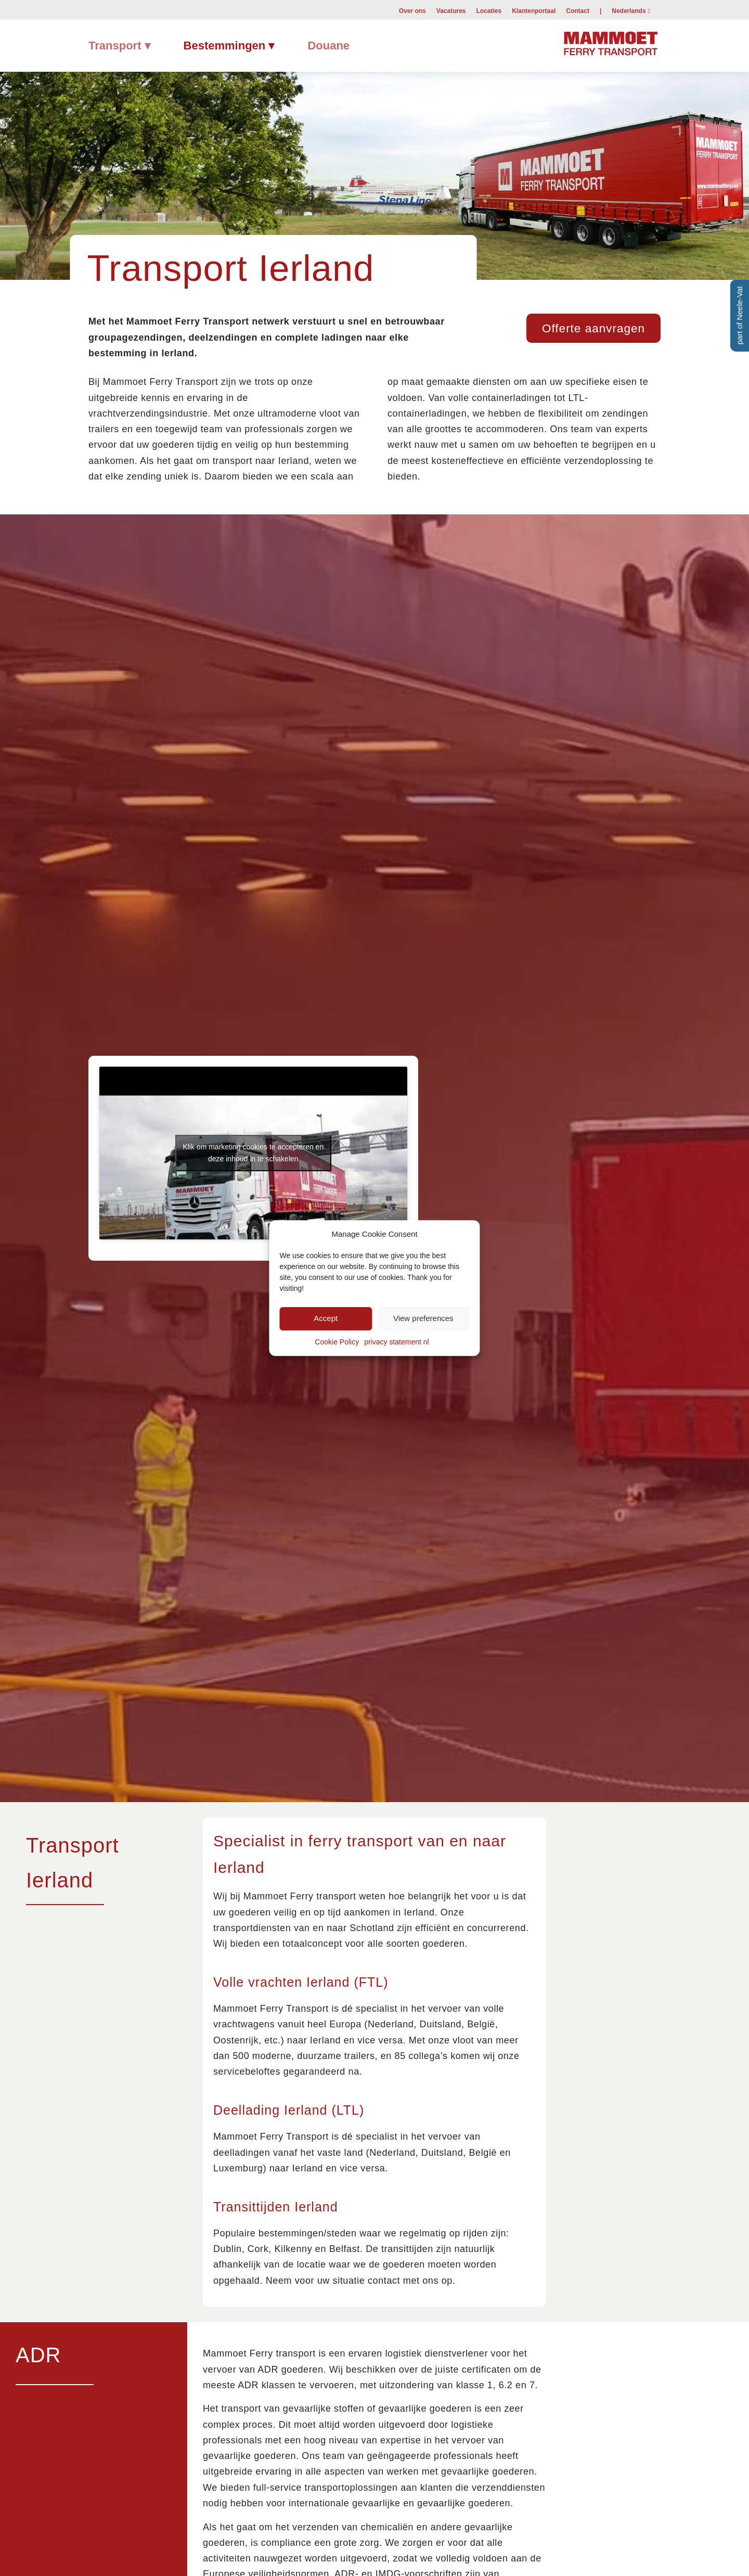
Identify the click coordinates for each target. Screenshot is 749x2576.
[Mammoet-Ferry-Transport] (611, 42)
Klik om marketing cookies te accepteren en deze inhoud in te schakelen (253, 1153)
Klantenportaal (534, 11)
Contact (577, 11)
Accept (326, 1318)
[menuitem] (412, 10)
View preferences (423, 1318)
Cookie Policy (337, 1342)
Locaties (489, 11)
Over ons (412, 11)
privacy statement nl (396, 1342)
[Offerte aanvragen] (593, 328)
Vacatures (451, 11)
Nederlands (628, 11)
